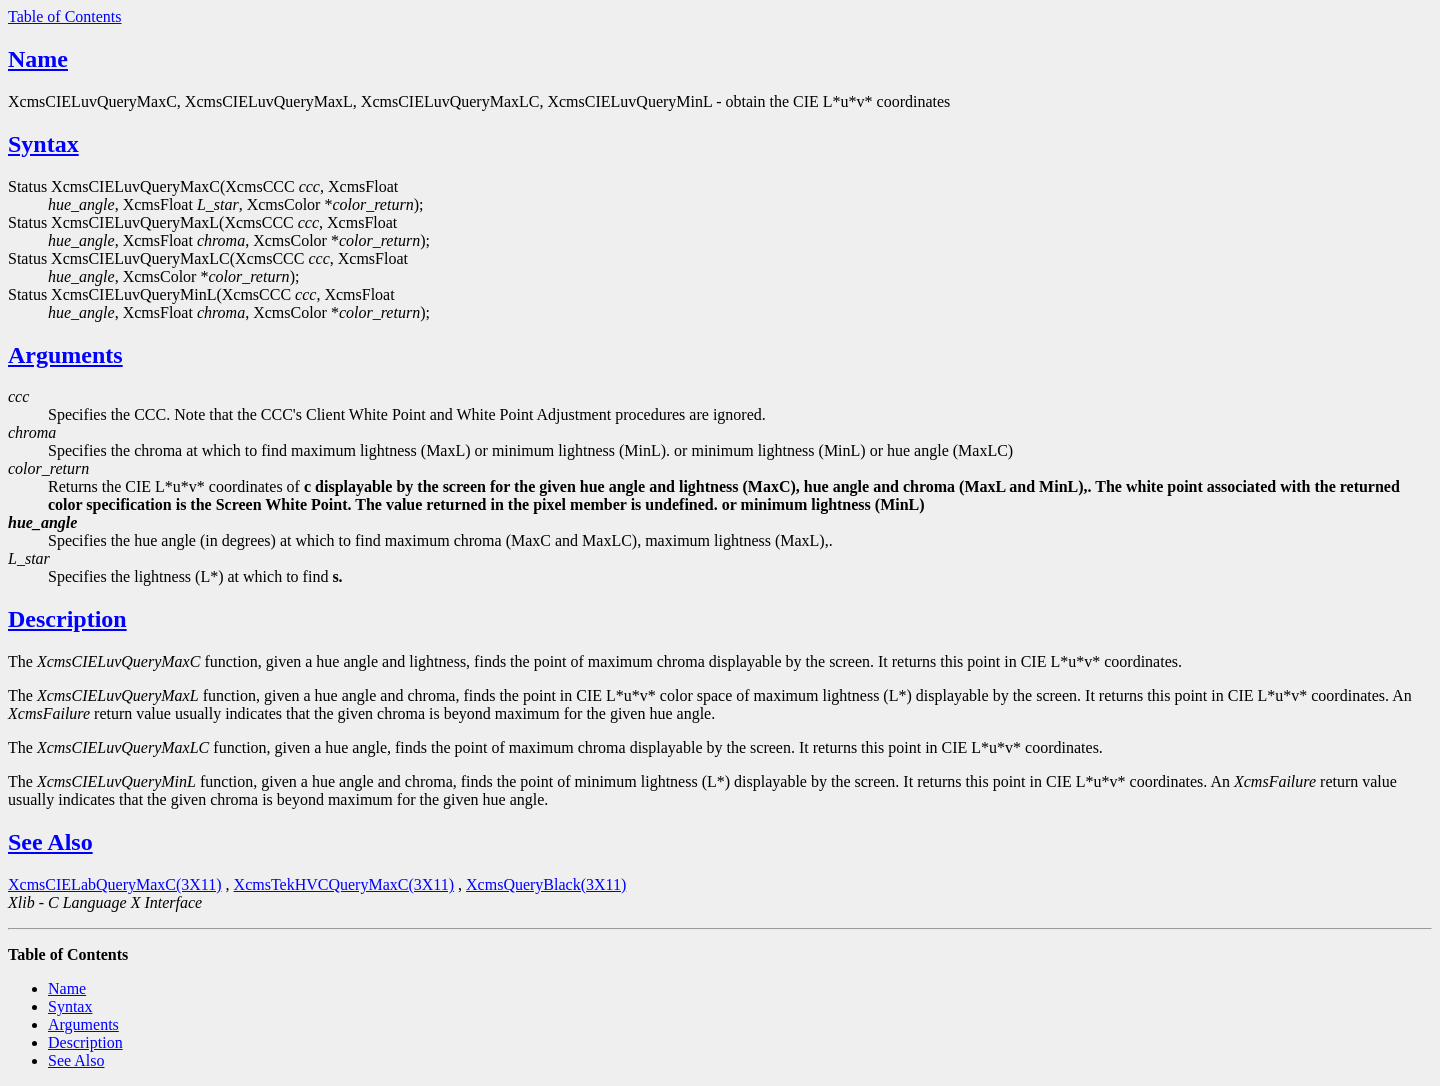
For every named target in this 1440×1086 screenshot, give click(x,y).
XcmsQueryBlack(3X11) (546, 884)
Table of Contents (65, 16)
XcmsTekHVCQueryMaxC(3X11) (344, 884)
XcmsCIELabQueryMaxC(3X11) (115, 884)
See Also (50, 842)
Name (38, 59)
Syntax (43, 144)
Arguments (65, 355)
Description (67, 619)
